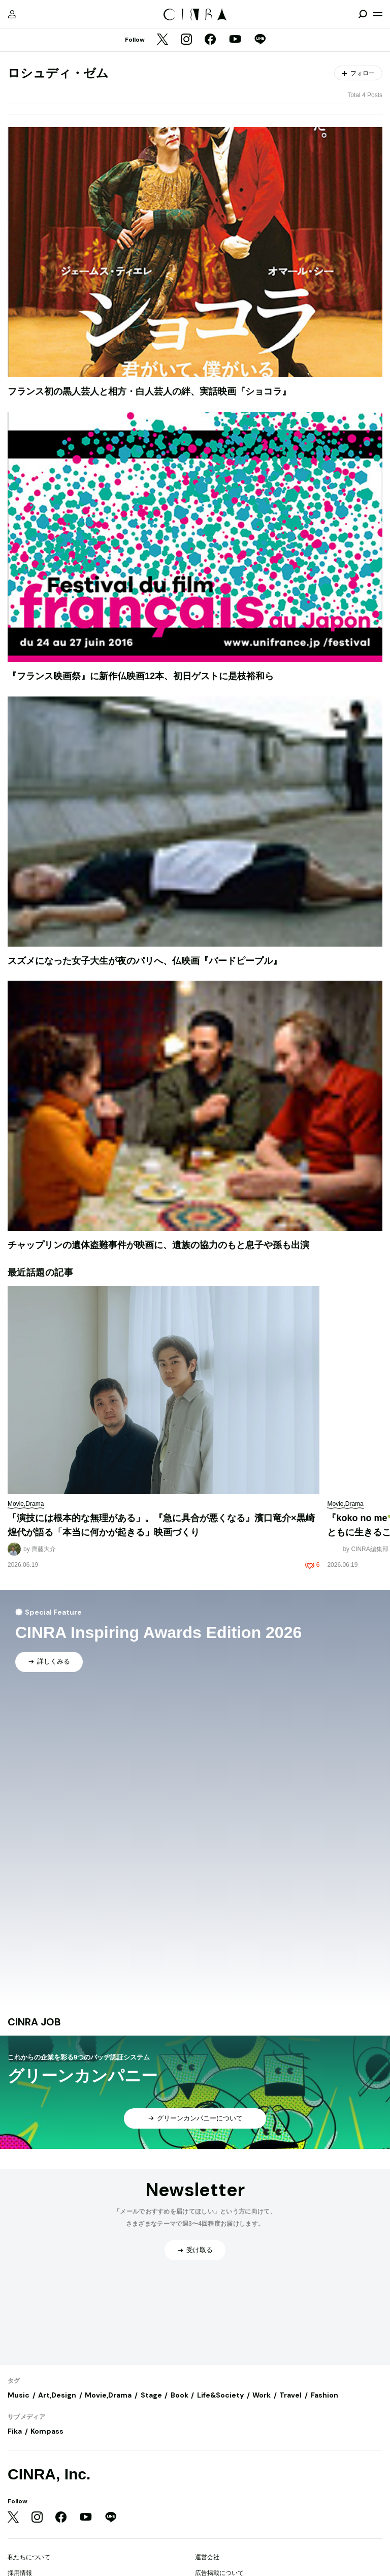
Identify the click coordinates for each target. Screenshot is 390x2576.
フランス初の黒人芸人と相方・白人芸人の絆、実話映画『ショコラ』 (149, 391)
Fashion (324, 2395)
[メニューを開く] (377, 14)
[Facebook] (210, 40)
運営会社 (207, 2557)
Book (179, 2395)
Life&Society (220, 2395)
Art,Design (57, 2395)
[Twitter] (162, 40)
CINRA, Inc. (49, 2474)
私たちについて (29, 2557)
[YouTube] (235, 40)
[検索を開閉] (362, 14)
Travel (290, 2395)
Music (18, 2395)
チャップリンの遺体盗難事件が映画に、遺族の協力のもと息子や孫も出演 (158, 1245)
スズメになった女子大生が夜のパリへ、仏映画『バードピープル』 (145, 961)
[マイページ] (12, 14)
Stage (151, 2395)
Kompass (46, 2431)
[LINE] (260, 40)
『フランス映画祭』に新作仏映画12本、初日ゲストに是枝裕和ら (141, 676)
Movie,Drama (108, 2395)
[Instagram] (186, 40)
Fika (15, 2431)
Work (261, 2395)
